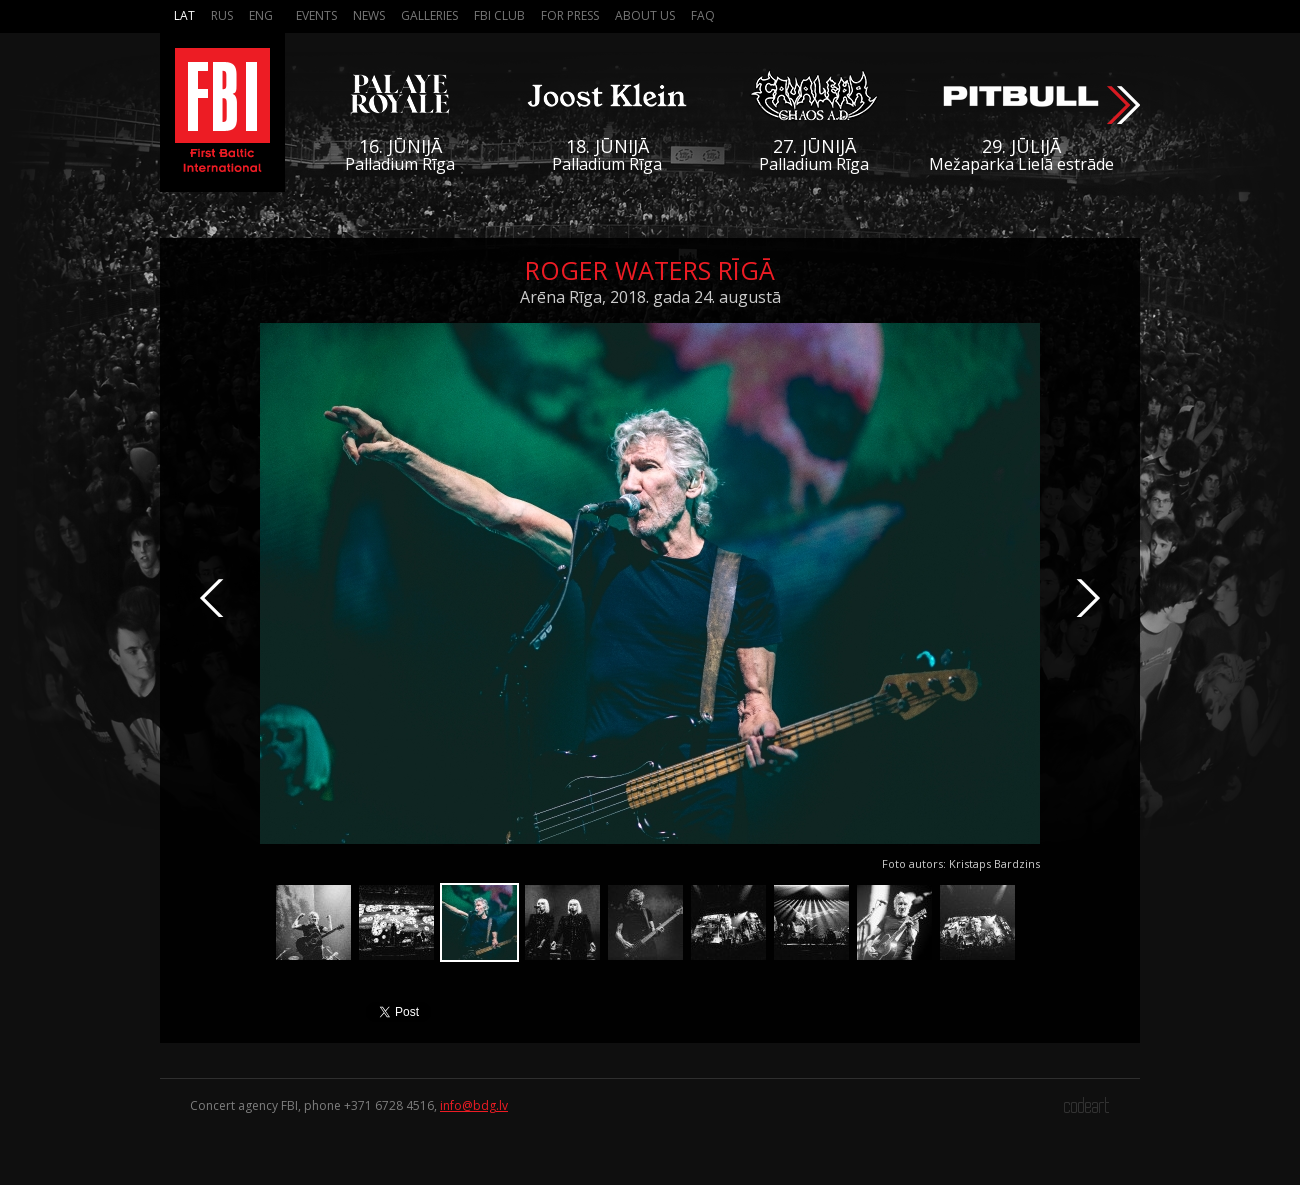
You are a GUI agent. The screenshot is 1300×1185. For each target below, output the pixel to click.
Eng (261, 15)
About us (645, 15)
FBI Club (499, 15)
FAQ (703, 15)
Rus (222, 15)
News (369, 15)
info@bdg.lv (474, 1105)
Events (316, 15)
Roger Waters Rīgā (650, 270)
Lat (184, 15)
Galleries (429, 15)
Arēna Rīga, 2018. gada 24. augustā (650, 297)
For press (570, 15)
